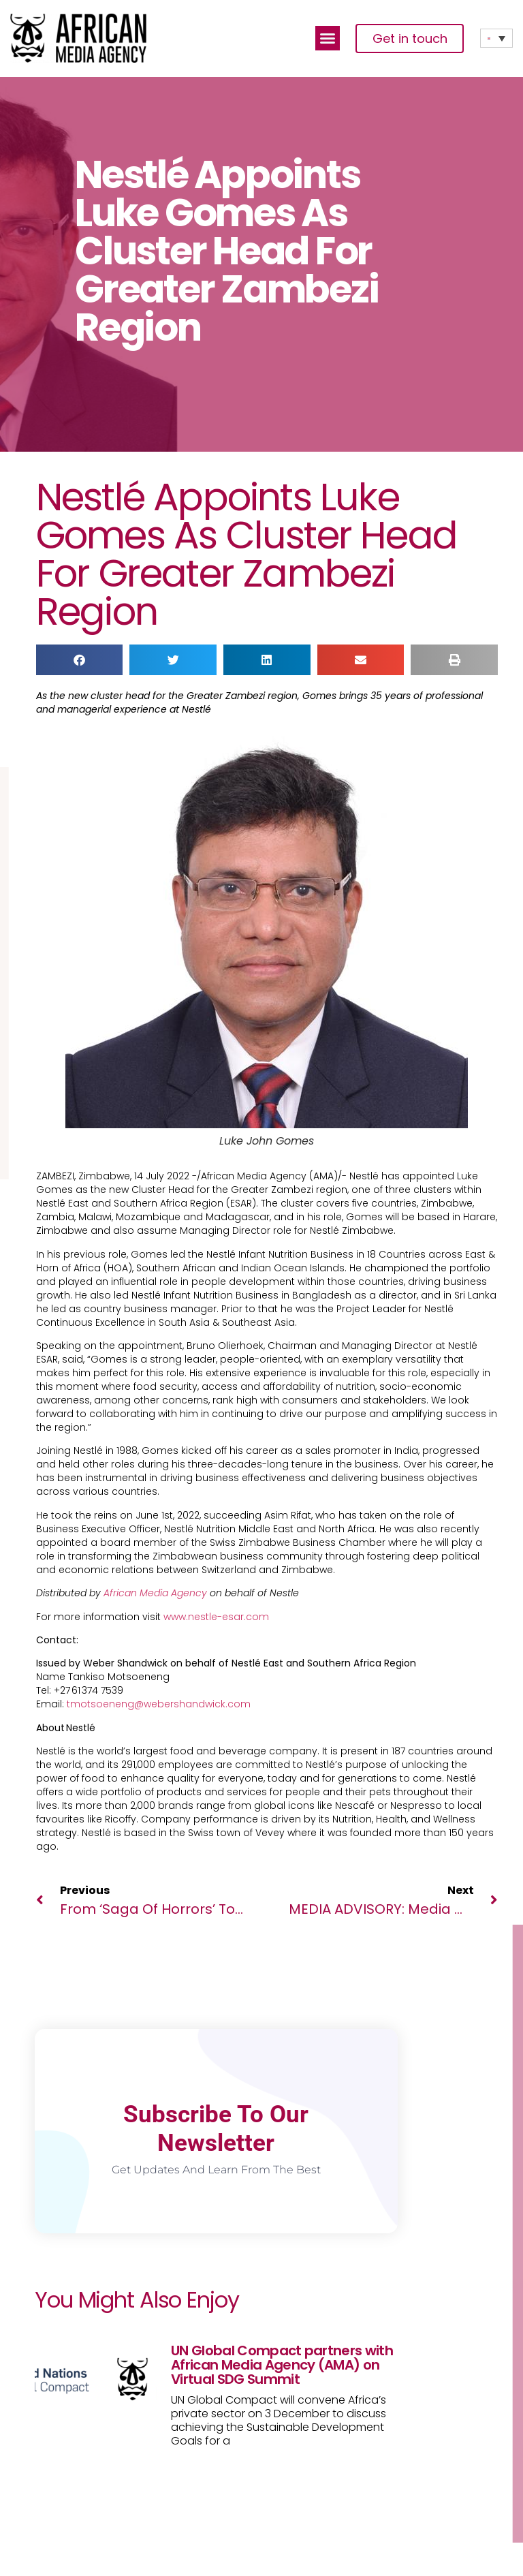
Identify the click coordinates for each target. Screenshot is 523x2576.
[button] (327, 38)
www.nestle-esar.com (216, 1617)
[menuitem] (496, 38)
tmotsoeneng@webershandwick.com (159, 1704)
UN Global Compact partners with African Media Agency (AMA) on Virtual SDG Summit (282, 2365)
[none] (496, 38)
